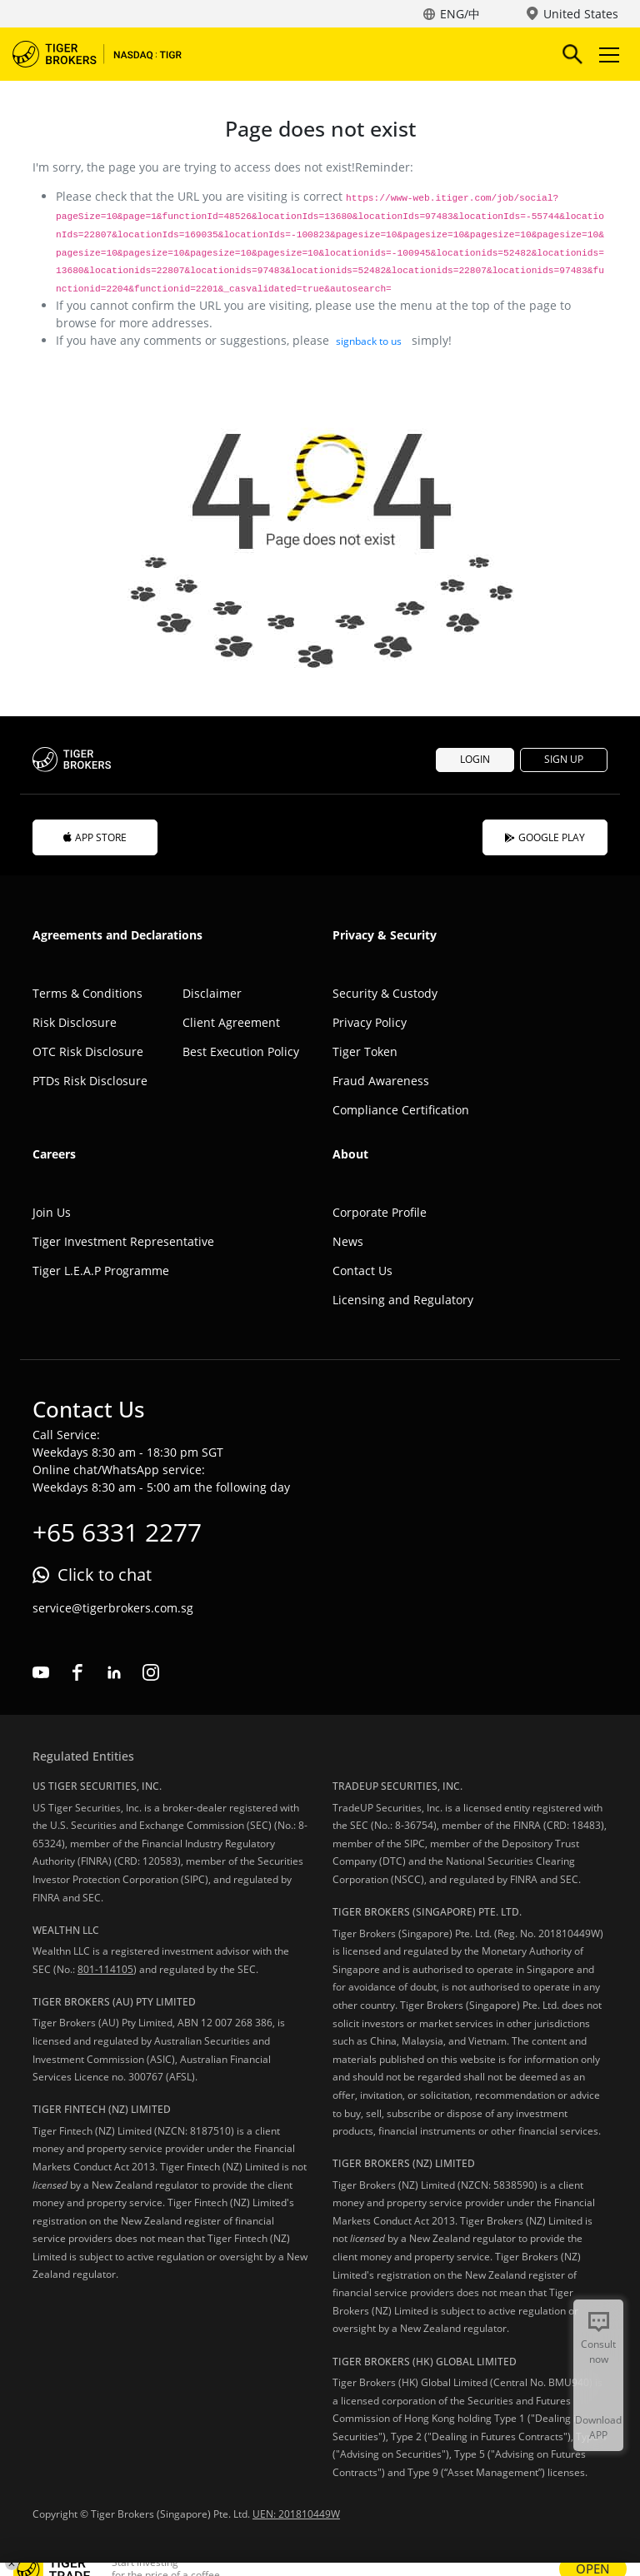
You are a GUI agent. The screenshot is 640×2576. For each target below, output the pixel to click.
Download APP (598, 2427)
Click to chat (105, 1574)
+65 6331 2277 (117, 1532)
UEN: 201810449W (296, 2514)
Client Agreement (231, 1022)
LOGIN (475, 759)
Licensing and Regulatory (402, 1300)
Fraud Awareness (380, 1081)
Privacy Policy (369, 1022)
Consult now (598, 2351)
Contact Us (362, 1270)
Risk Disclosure (74, 1022)
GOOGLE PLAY (545, 837)
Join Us (51, 1212)
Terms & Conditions (87, 993)
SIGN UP (563, 759)
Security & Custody (385, 993)
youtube (40, 1672)
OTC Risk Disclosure (87, 1051)
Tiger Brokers (108, 54)
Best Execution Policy (240, 1051)
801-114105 (105, 1969)
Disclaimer (212, 993)
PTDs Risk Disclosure (90, 1081)
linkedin (114, 1672)
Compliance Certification (400, 1110)
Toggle (606, 54)
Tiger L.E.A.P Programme (100, 1270)
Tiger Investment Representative (123, 1241)
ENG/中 (460, 14)
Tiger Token (365, 1051)
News (347, 1241)
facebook (77, 1672)
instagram (150, 1672)
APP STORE (95, 837)
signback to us (369, 341)
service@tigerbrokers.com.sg (112, 1608)
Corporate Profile (379, 1212)
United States (580, 14)
